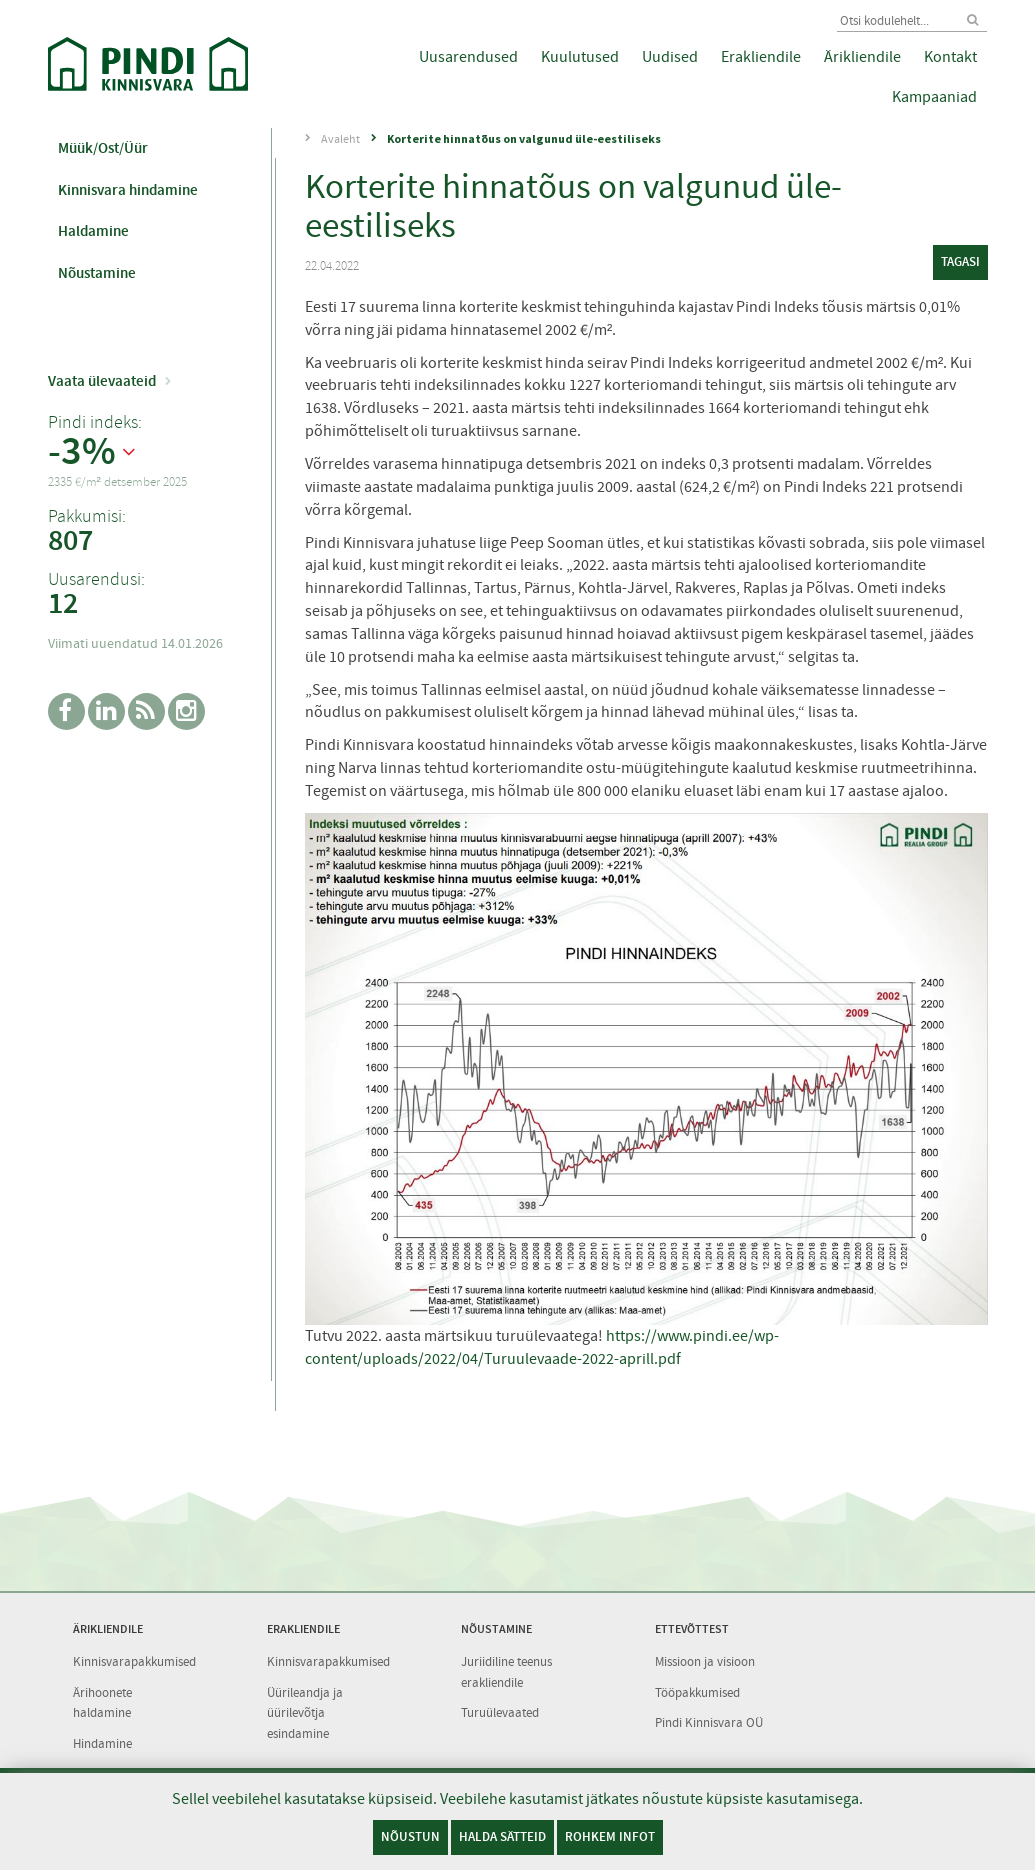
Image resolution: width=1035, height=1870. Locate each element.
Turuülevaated (500, 1712)
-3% (82, 452)
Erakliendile (761, 57)
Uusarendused (468, 57)
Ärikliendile (862, 57)
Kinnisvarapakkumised (134, 1661)
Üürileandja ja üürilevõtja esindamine (305, 1713)
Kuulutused (580, 57)
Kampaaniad (934, 97)
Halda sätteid (502, 1836)
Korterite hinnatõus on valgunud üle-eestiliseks (524, 138)
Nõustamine (97, 273)
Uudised (670, 57)
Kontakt (950, 57)
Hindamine (102, 1743)
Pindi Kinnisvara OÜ (709, 1722)
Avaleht (340, 139)
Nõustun (410, 1836)
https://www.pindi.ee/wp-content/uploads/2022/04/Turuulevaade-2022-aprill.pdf (542, 1347)
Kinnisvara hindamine (128, 190)
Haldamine (93, 231)
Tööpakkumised (697, 1692)
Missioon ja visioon (705, 1661)
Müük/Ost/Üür (103, 148)
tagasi (960, 261)
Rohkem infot (610, 1836)
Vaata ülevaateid (102, 381)
